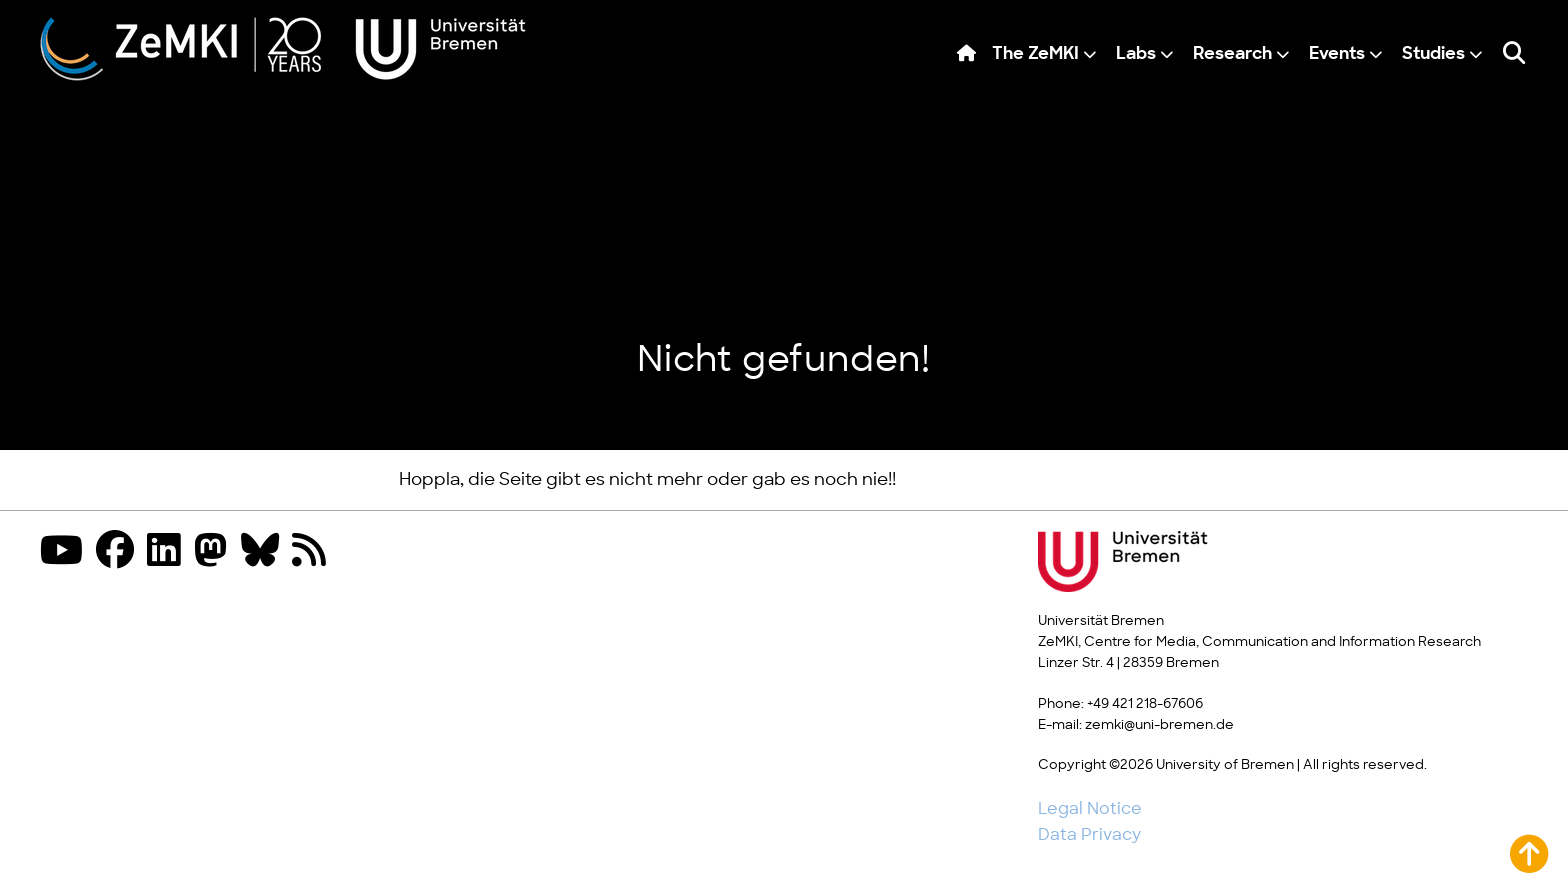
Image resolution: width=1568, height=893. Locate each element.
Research (1232, 54)
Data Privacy (1089, 835)
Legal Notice (1090, 809)
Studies (1433, 54)
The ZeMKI (1035, 54)
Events (1337, 54)
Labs (1136, 54)
